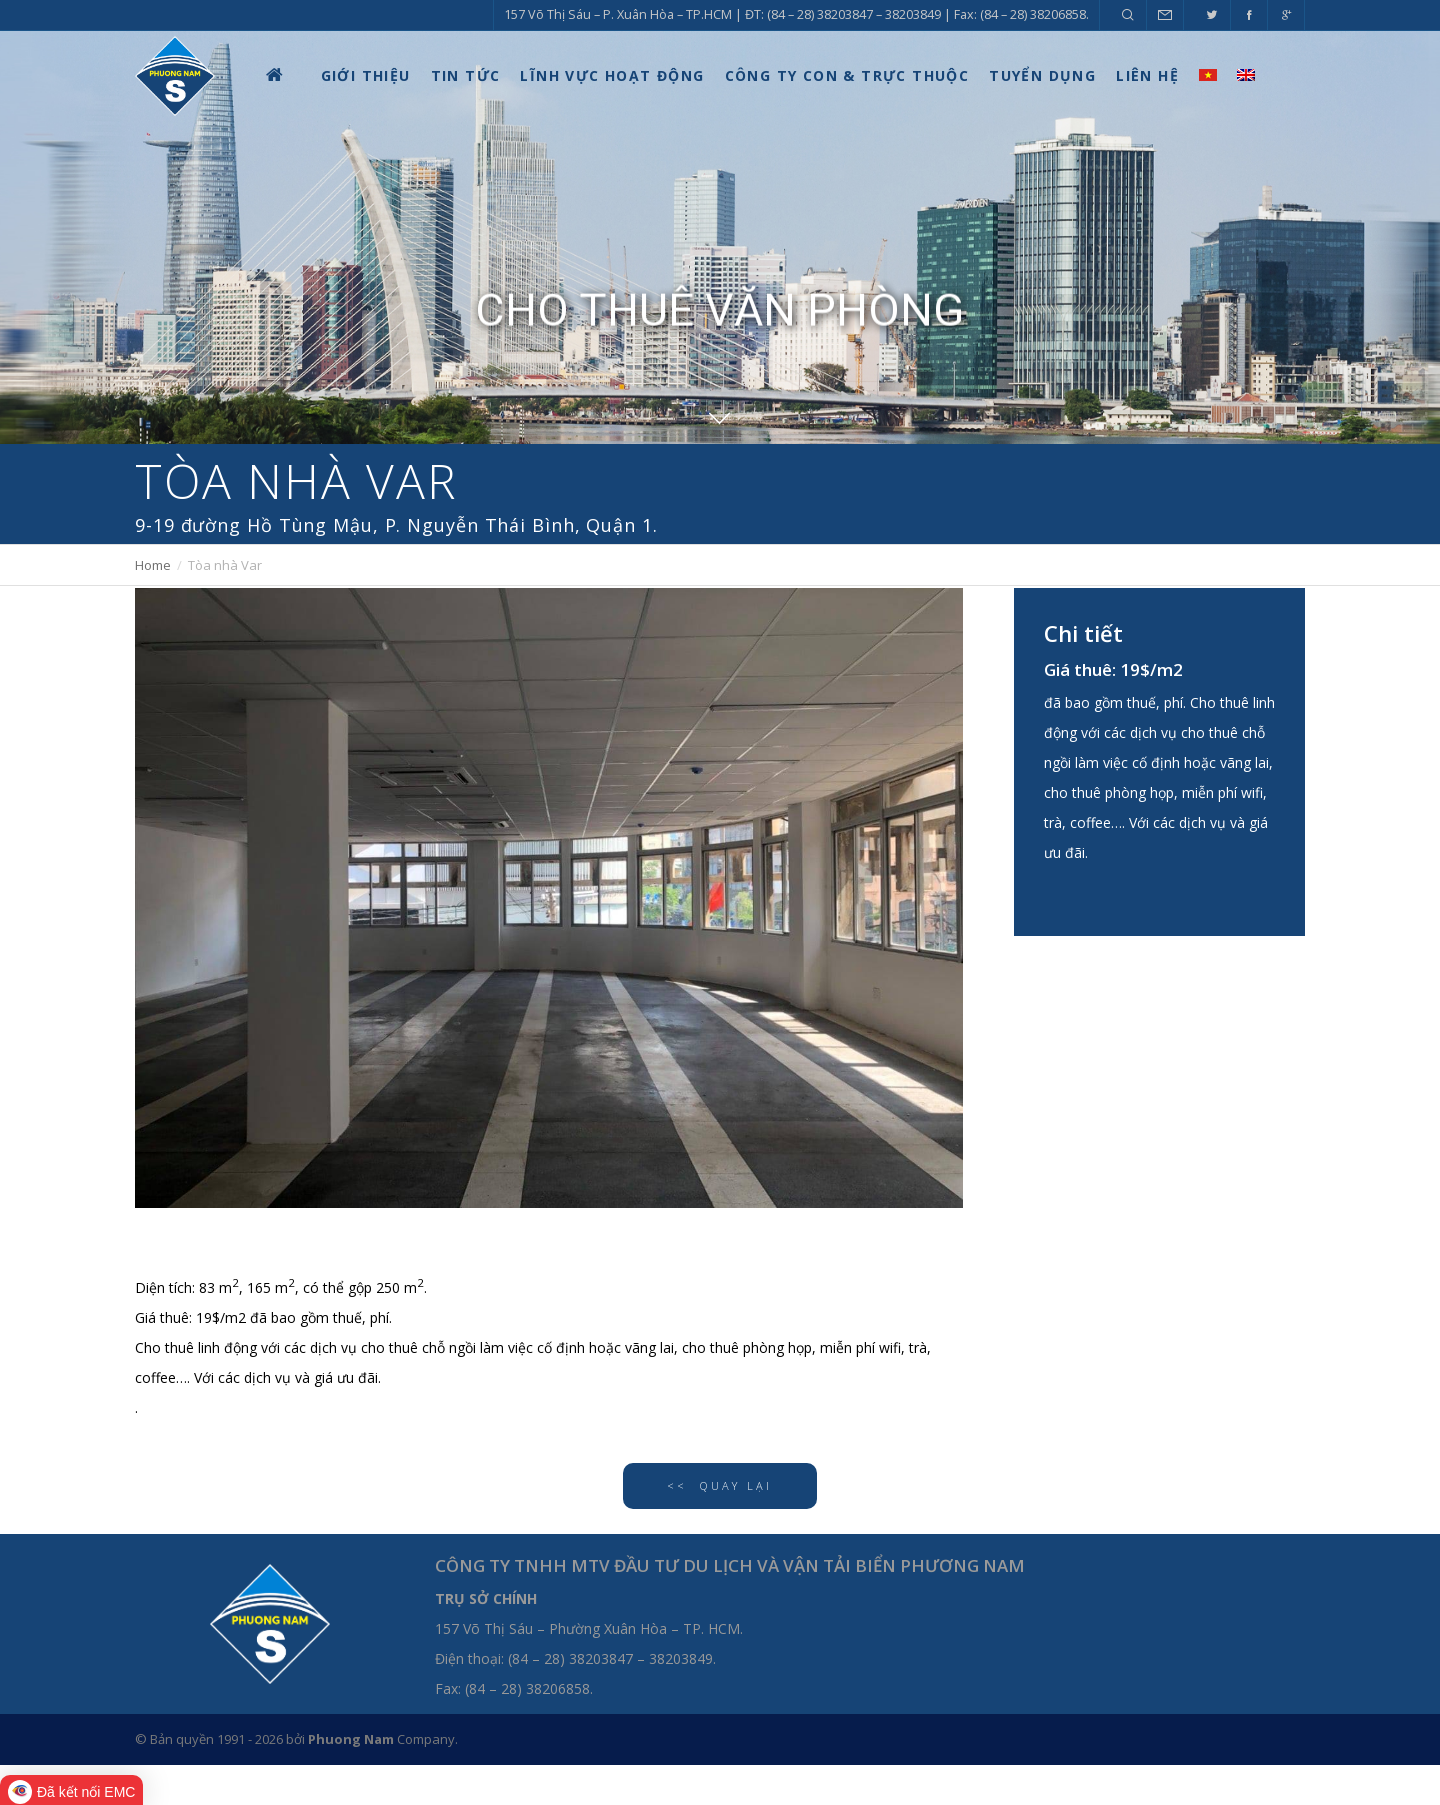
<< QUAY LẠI (720, 1485)
